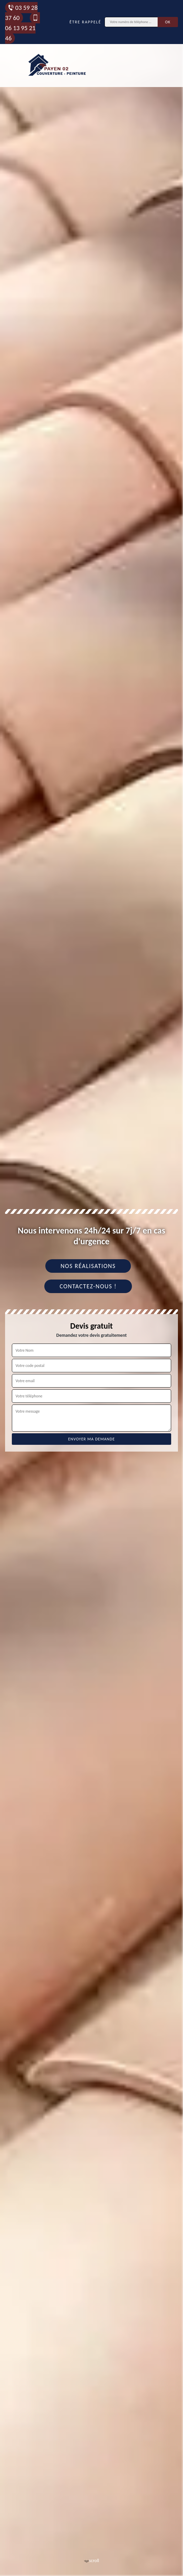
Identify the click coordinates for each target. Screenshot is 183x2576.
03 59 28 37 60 (21, 13)
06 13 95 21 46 (22, 28)
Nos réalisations (88, 1266)
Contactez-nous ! (88, 1286)
